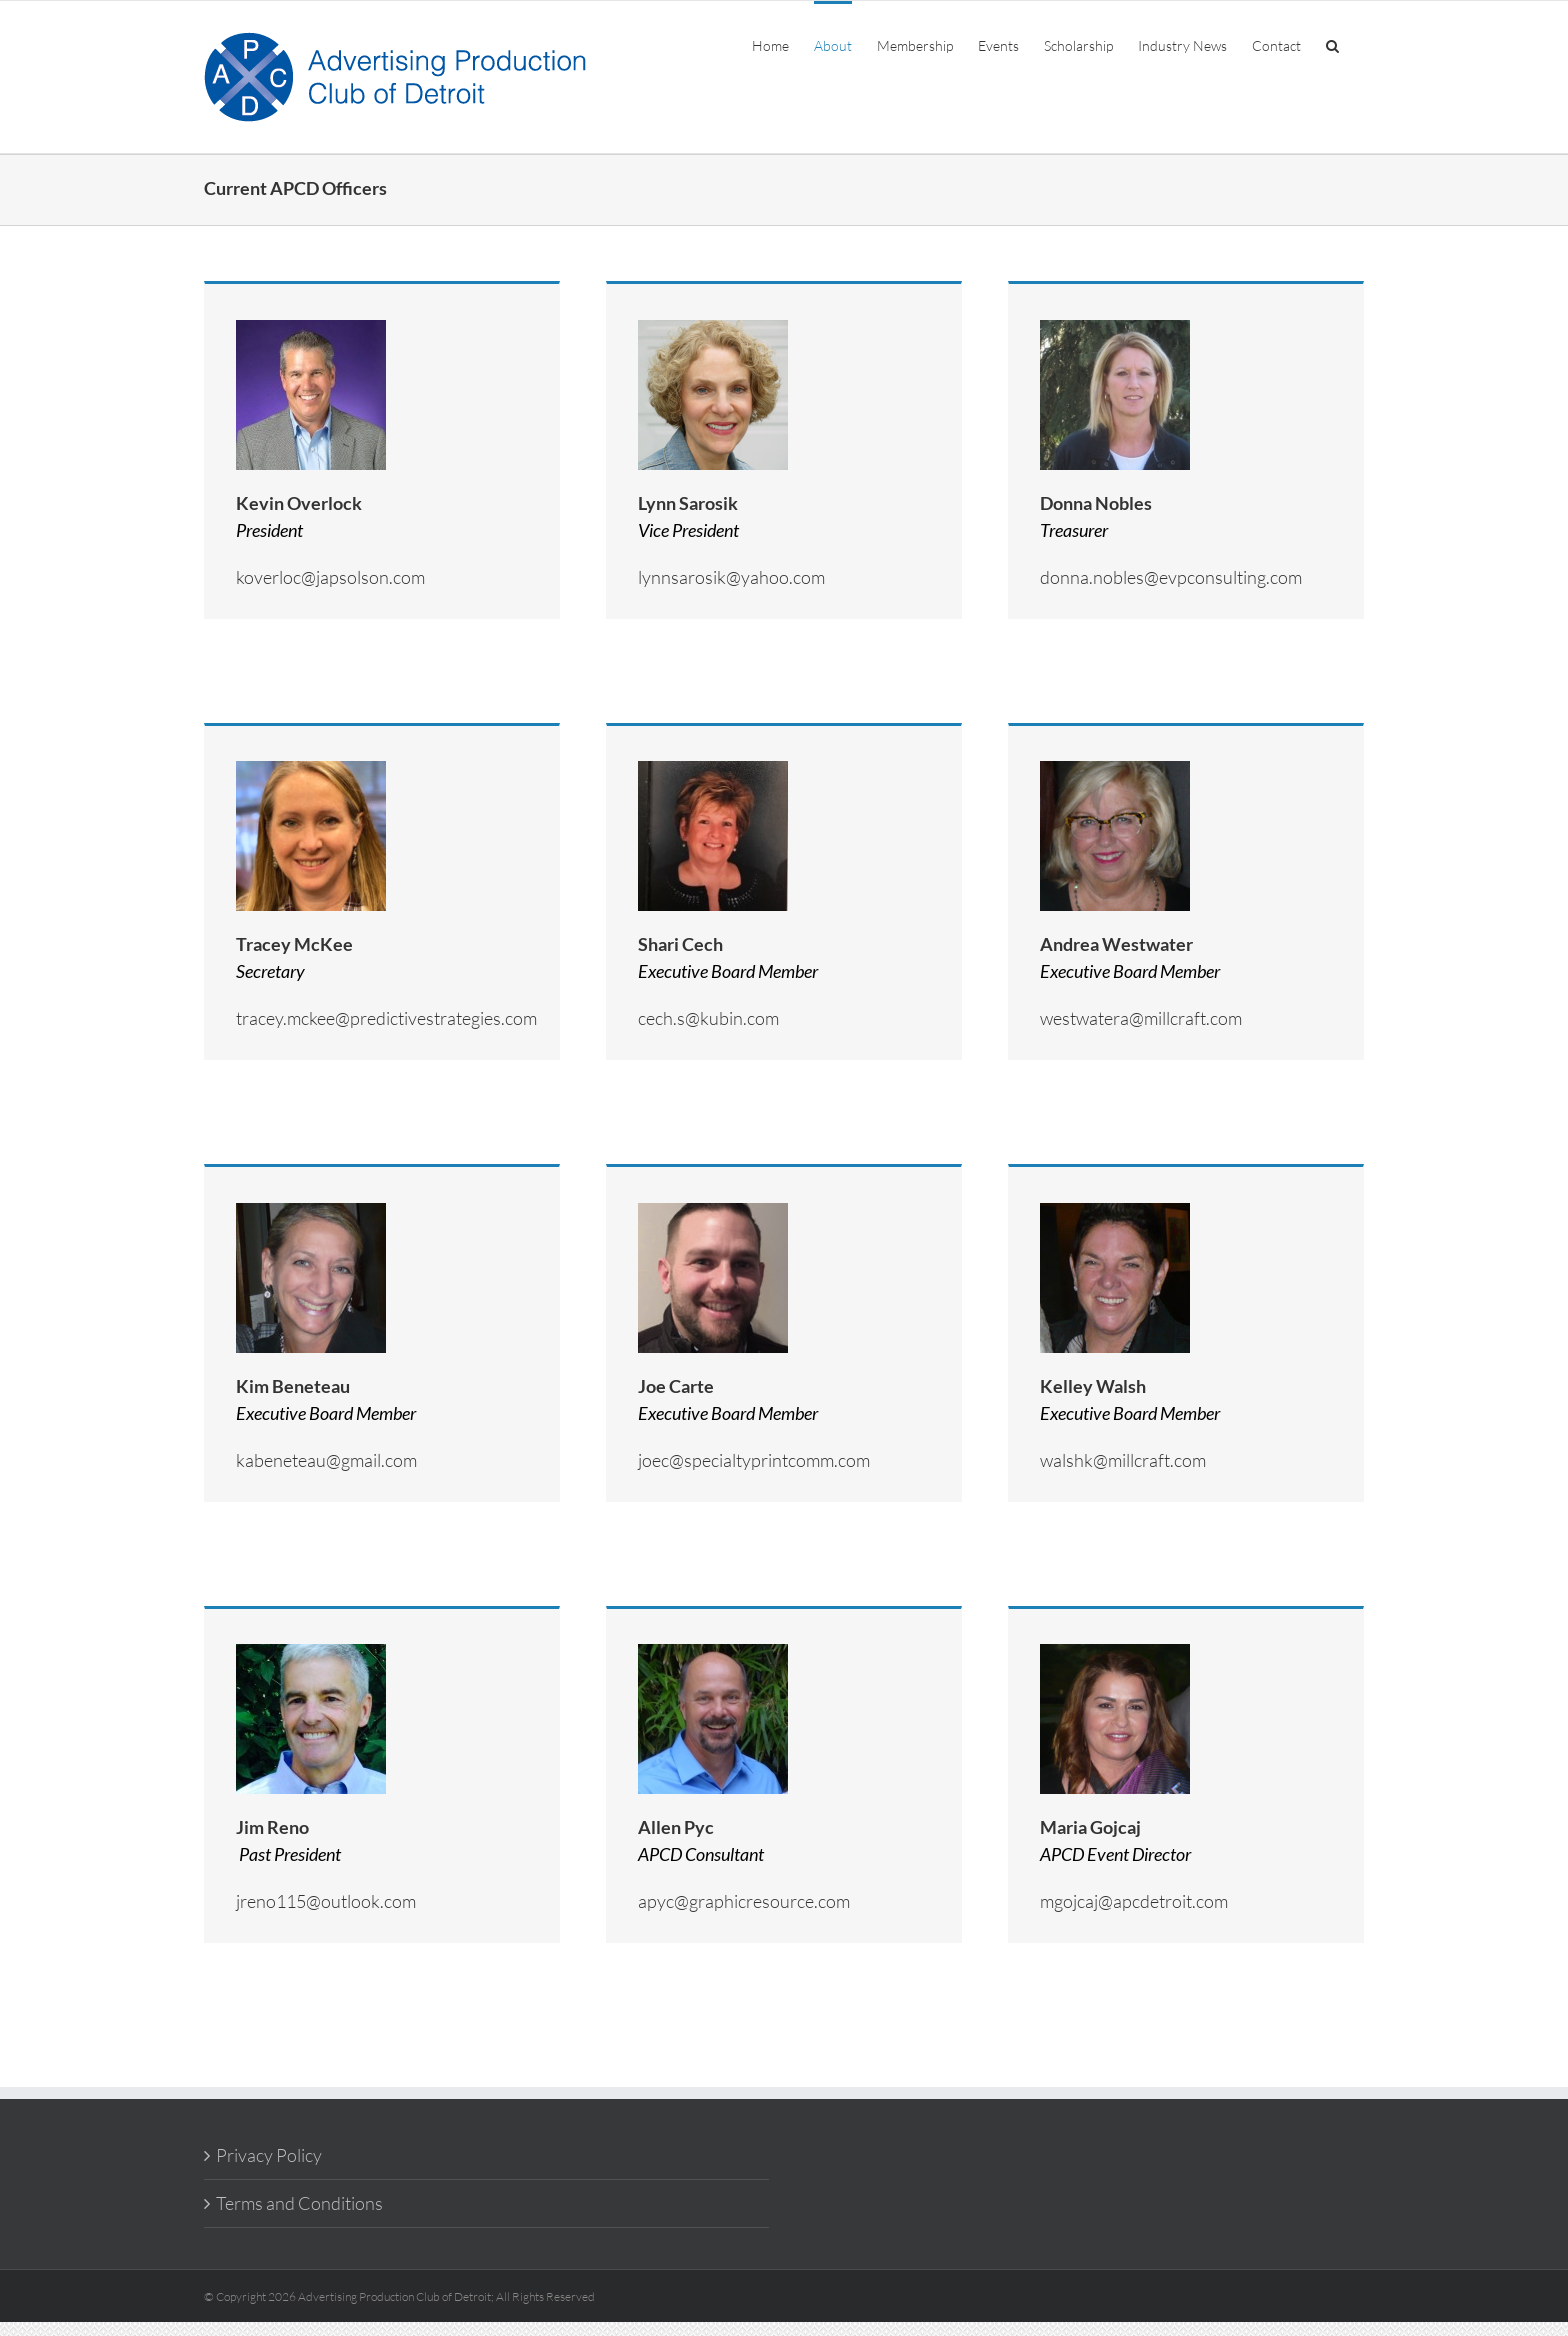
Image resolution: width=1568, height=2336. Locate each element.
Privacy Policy (269, 2155)
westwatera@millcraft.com (1141, 1018)
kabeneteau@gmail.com (326, 1460)
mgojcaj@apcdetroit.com (1134, 1901)
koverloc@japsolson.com (330, 577)
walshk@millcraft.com (1123, 1460)
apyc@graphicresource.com (744, 1901)
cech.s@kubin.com (708, 1018)
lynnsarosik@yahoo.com (731, 577)
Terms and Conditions (299, 2203)
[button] (1332, 44)
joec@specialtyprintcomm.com (754, 1460)
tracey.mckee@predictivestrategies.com (386, 1018)
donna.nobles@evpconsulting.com (1171, 577)
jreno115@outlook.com (326, 1901)
